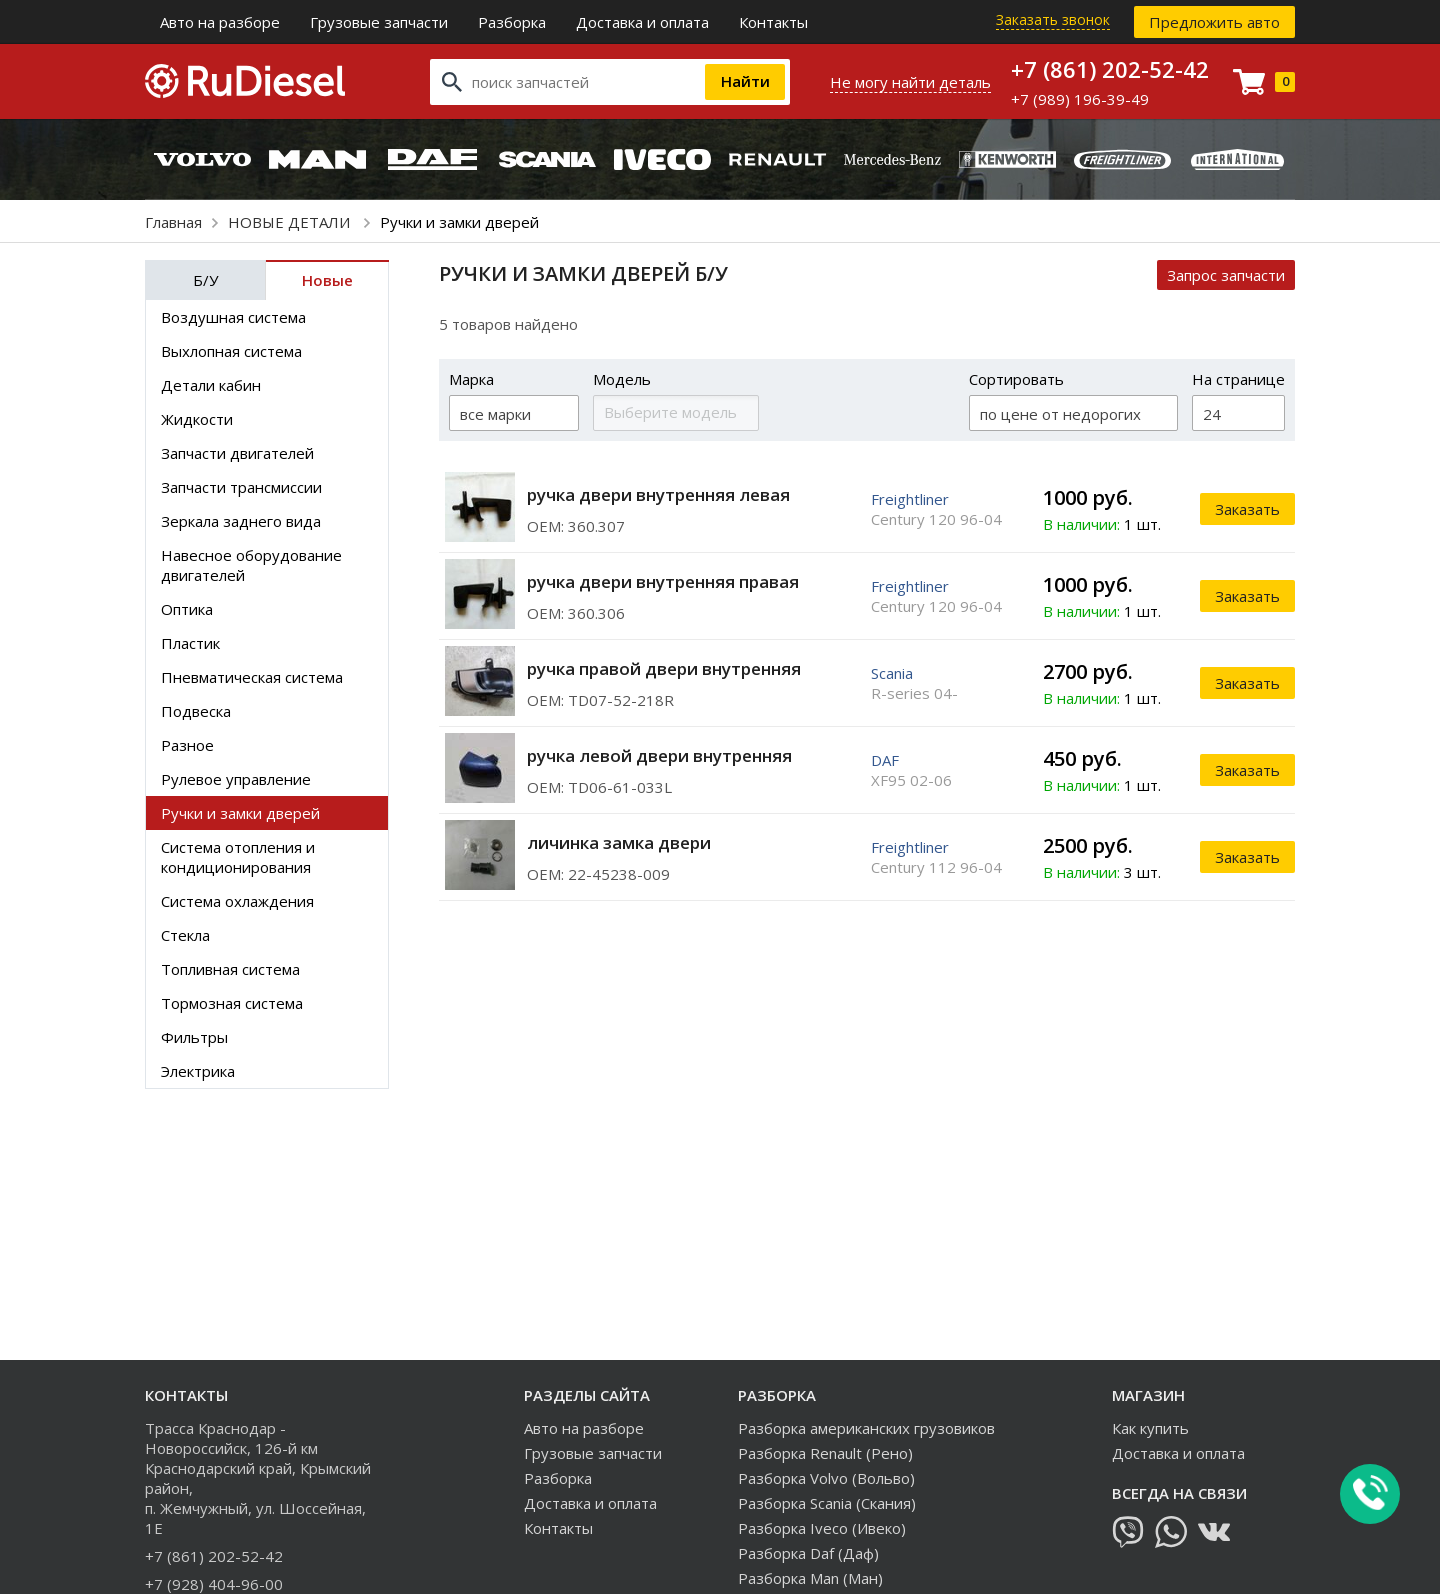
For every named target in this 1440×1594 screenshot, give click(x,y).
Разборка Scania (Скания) (827, 1503)
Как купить (1150, 1428)
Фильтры (194, 1037)
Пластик (190, 643)
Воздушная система (233, 317)
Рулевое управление (236, 779)
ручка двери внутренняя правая (663, 581)
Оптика (187, 609)
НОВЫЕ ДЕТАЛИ (291, 222)
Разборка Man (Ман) (810, 1578)
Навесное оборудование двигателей (251, 565)
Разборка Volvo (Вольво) (826, 1478)
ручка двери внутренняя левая (658, 494)
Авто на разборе (220, 22)
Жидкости (197, 419)
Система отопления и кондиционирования (238, 857)
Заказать (1247, 509)
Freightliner (910, 499)
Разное (187, 745)
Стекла (185, 935)
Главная (173, 222)
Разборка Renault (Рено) (825, 1453)
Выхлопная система (231, 351)
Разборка (512, 22)
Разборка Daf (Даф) (808, 1553)
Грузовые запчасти (379, 22)
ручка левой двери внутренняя (659, 755)
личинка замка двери (619, 842)
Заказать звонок (1053, 19)
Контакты (773, 22)
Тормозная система (232, 1003)
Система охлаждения (237, 901)
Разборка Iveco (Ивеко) (822, 1528)
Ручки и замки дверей (240, 813)
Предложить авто (1214, 22)
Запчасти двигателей (237, 453)
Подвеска (196, 711)
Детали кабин (211, 385)
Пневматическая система (252, 677)
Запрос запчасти (1226, 275)
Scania (892, 673)
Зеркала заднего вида (241, 521)
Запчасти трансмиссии (241, 487)
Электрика (198, 1071)
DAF (885, 760)
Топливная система (230, 969)
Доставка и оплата (642, 22)
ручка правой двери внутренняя (664, 668)
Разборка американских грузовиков (866, 1428)
